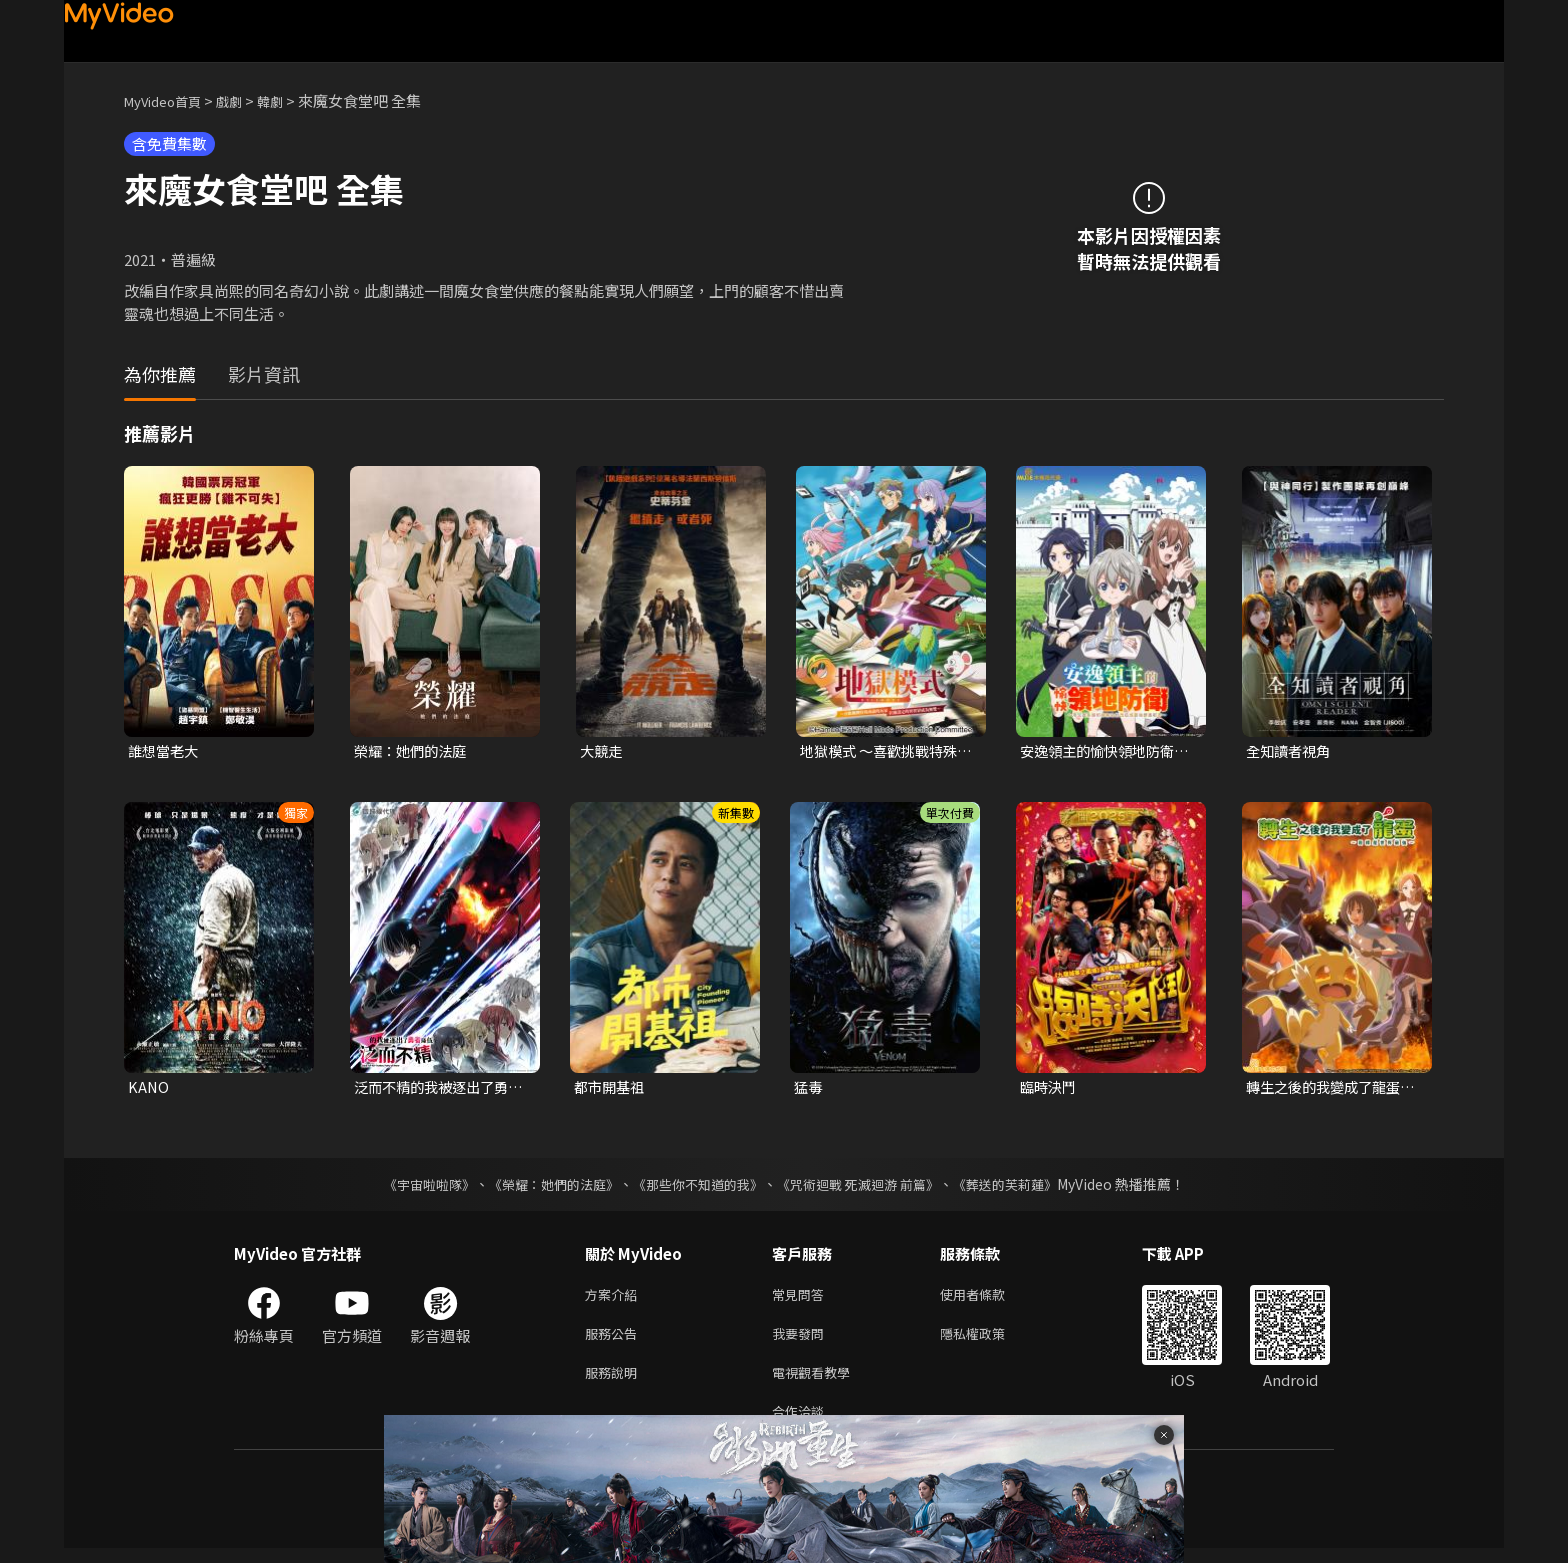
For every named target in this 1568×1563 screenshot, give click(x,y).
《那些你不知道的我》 (696, 1187)
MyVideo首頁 (169, 100)
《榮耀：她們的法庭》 (542, 1187)
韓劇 (290, 100)
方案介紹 (615, 1298)
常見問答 (802, 1298)
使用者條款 (989, 1298)
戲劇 (245, 100)
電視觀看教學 (817, 1382)
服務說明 (615, 1382)
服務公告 (615, 1340)
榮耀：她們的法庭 (414, 751)
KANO (149, 1089)
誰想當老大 (165, 751)
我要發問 (802, 1340)
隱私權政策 (989, 1340)
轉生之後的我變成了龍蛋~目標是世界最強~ (1332, 1090)
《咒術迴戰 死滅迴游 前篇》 (867, 1187)
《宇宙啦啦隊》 (409, 1187)
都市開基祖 (611, 1089)
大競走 (602, 751)
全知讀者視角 (1291, 751)
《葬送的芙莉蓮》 (1024, 1187)
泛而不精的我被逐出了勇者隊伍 (436, 1090)
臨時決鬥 (1050, 1089)
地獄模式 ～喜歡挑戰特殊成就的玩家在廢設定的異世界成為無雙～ (884, 752)
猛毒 (809, 1089)
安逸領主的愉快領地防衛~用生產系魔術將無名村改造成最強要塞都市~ (1106, 752)
